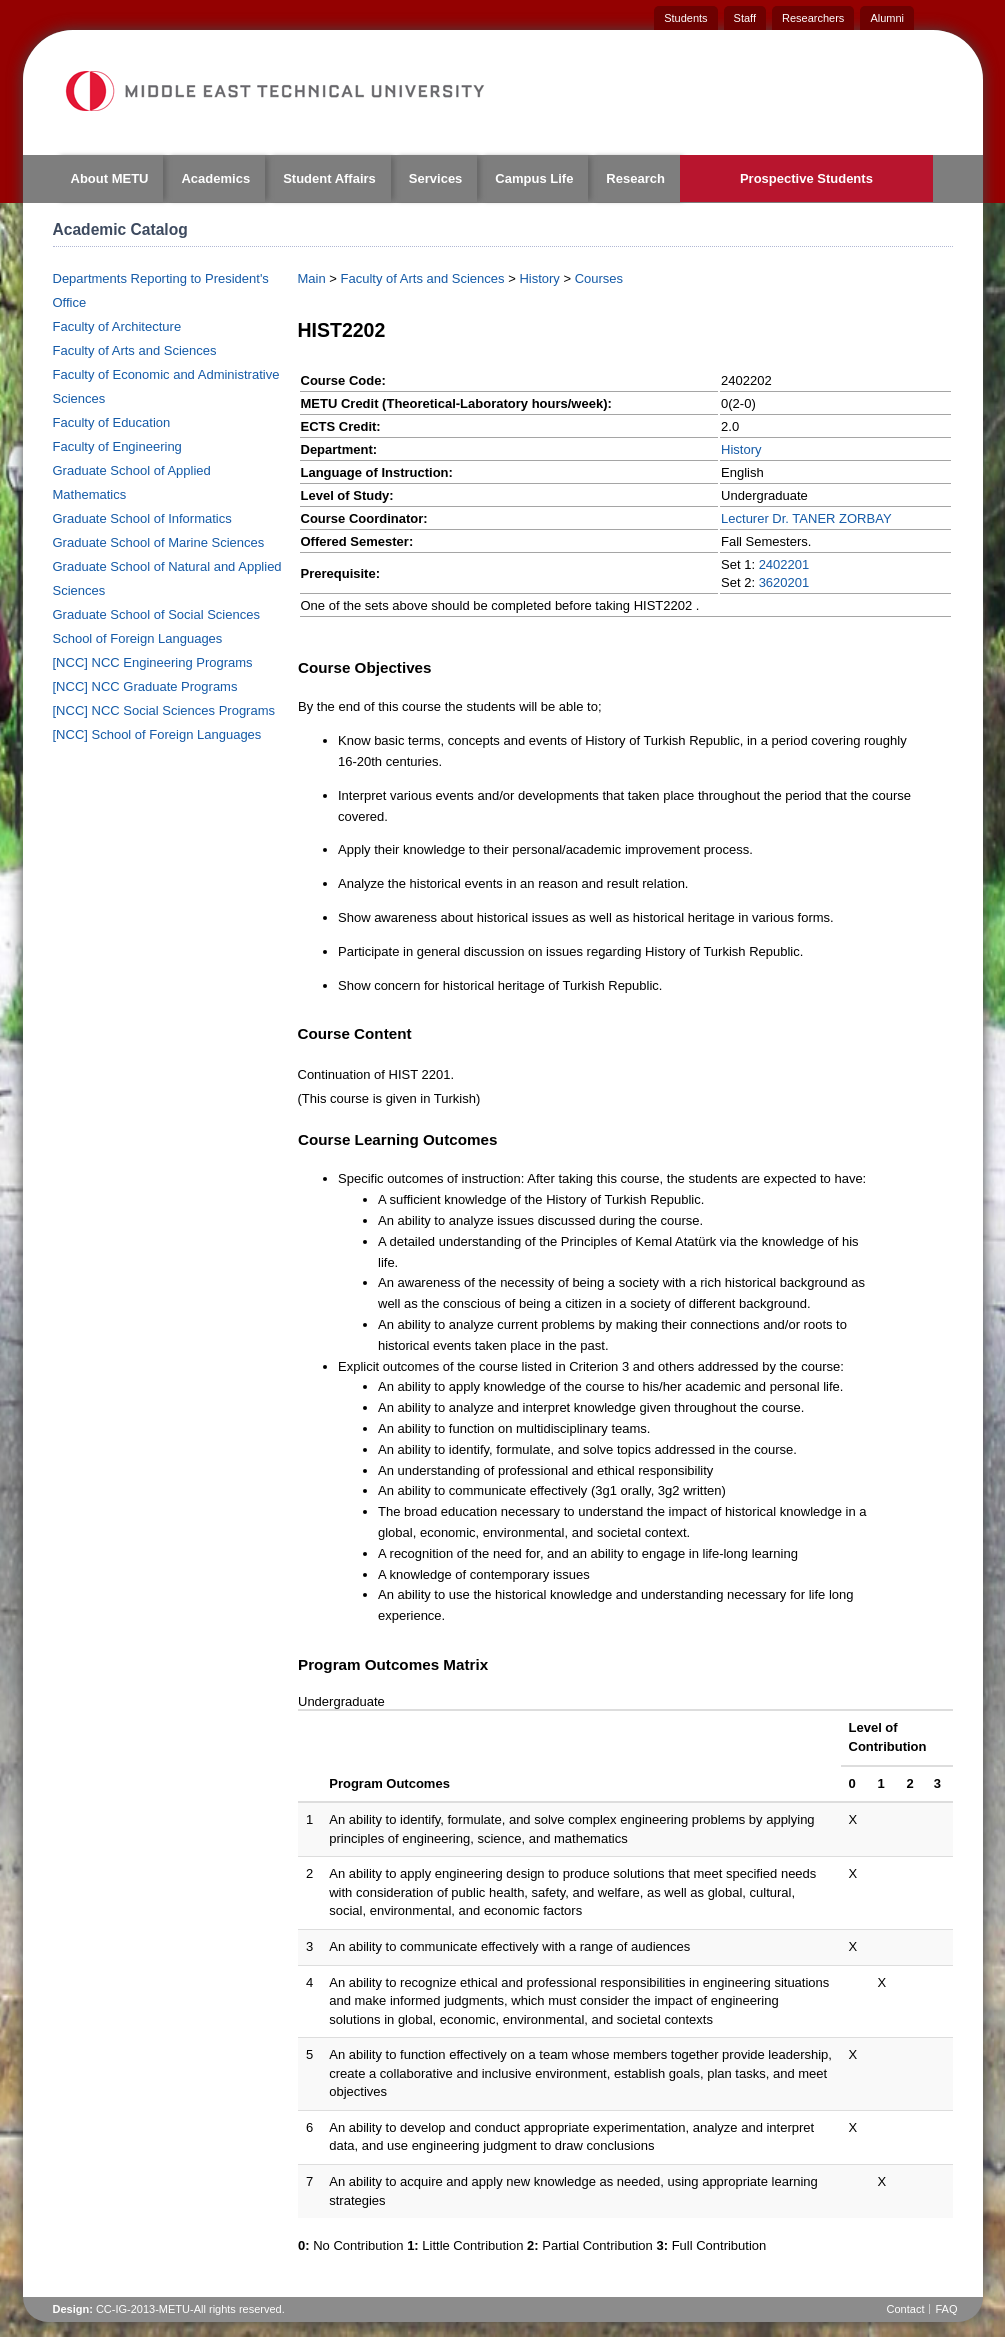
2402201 (784, 564)
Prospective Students (806, 178)
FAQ (946, 2309)
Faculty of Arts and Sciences (135, 350)
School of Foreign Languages (138, 638)
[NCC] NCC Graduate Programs (145, 686)
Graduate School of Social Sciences (156, 614)
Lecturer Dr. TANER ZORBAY (806, 518)
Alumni (887, 18)
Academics (215, 178)
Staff (745, 18)
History (539, 278)
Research (635, 178)
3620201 (784, 582)
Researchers (813, 18)
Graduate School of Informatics (142, 518)
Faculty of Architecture (117, 326)
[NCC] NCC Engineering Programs (153, 662)
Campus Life (534, 178)
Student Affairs (329, 178)
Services (436, 178)
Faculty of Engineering (117, 446)
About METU (110, 178)
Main (312, 278)
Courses (599, 278)
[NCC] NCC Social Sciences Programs (164, 710)
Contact (906, 2309)
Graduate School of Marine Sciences (159, 542)
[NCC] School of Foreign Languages (157, 734)
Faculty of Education (112, 422)
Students (685, 18)
